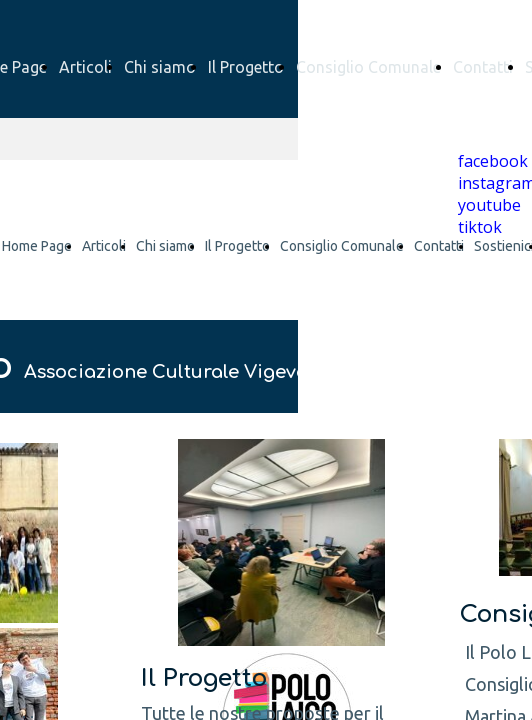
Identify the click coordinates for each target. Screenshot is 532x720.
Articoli (85, 67)
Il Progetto (246, 67)
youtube (489, 205)
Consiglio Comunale (368, 67)
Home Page (37, 246)
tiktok (480, 227)
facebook (493, 161)
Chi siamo (160, 67)
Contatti (483, 67)
